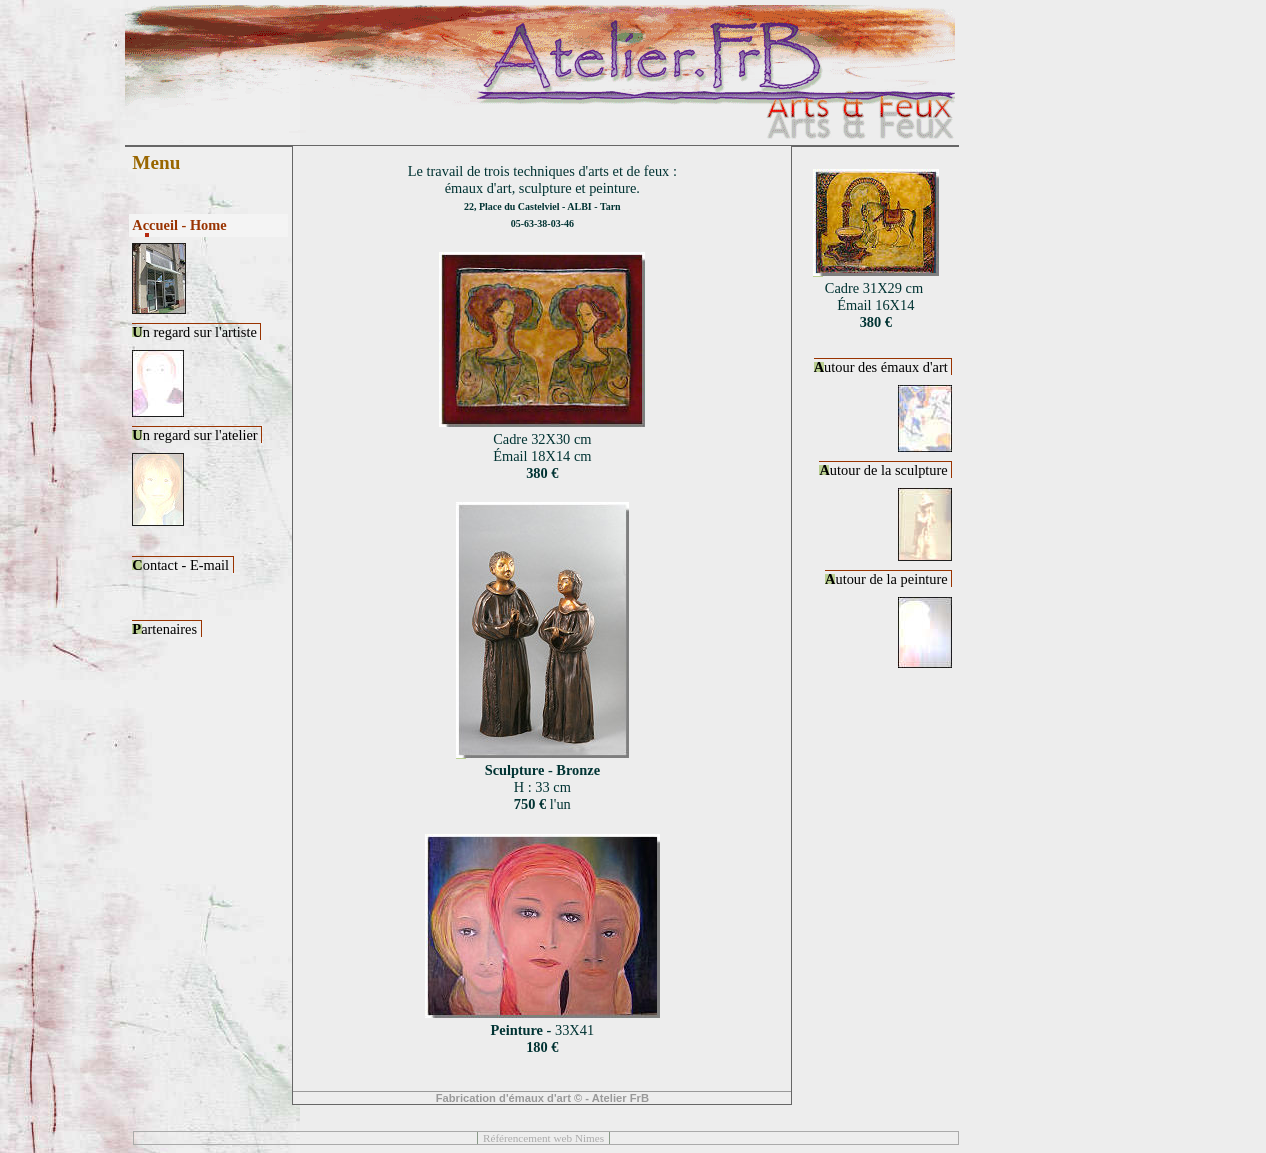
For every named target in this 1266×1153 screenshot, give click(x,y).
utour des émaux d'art (883, 367)
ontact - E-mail (182, 565)
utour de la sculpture (885, 470)
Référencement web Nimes (543, 1138)
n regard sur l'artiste (196, 332)
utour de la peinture (888, 579)
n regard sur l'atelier (196, 435)
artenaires (166, 629)
